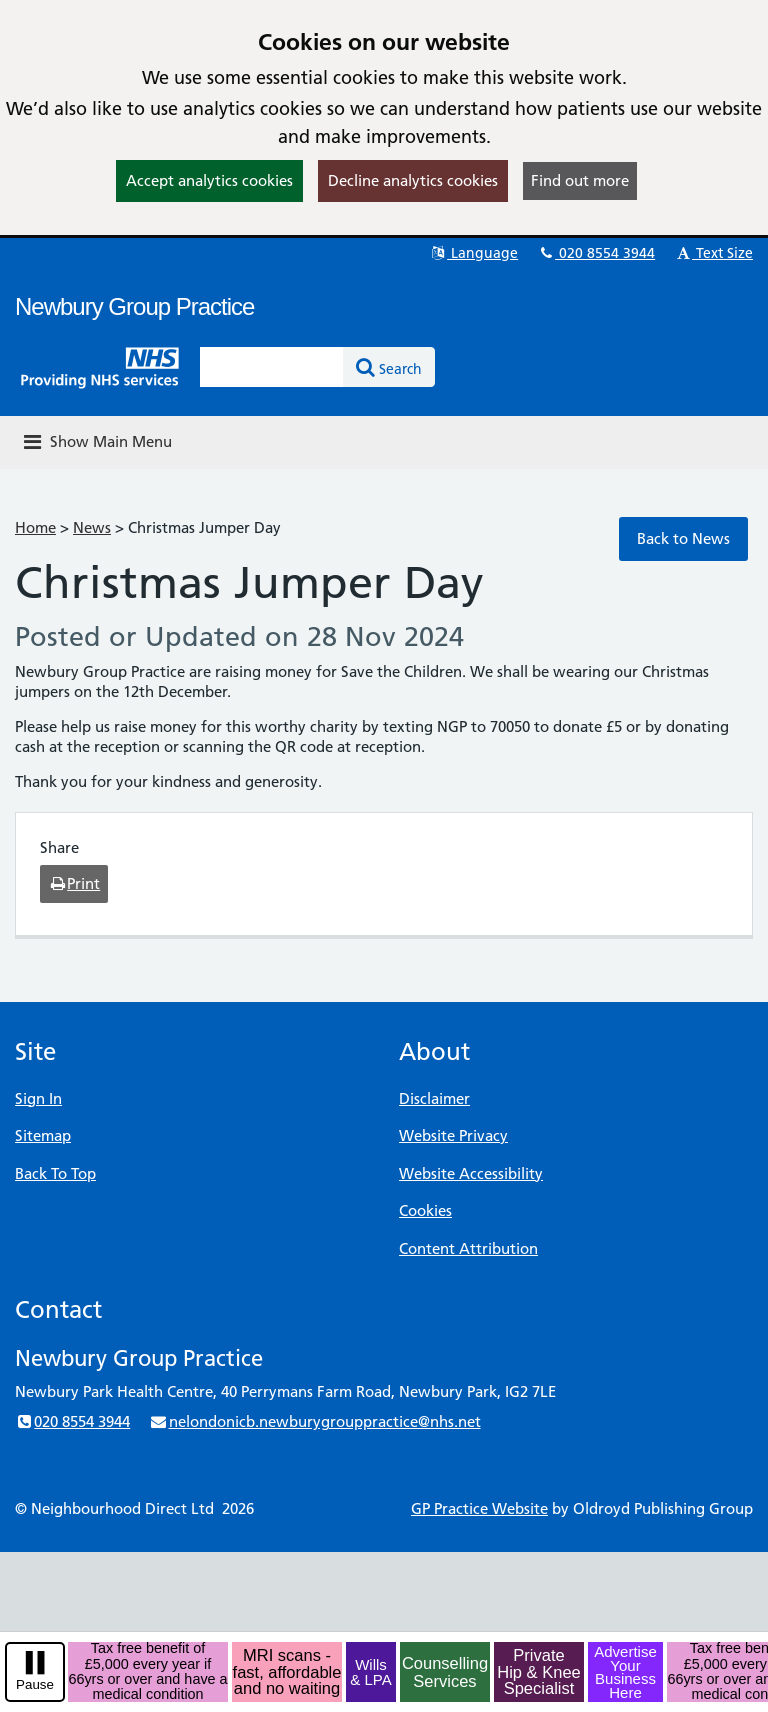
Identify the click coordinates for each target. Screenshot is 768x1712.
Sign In (38, 1098)
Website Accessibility (471, 1173)
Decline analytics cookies (413, 180)
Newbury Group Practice (134, 306)
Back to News (683, 538)
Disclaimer (434, 1098)
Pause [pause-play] (35, 1684)
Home (35, 527)
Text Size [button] (713, 253)
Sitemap (43, 1135)
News (92, 527)
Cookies (425, 1210)
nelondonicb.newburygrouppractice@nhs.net (314, 1421)
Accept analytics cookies (209, 180)
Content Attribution (468, 1248)
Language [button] (473, 253)
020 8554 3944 (596, 253)
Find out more (580, 180)
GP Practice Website (479, 1508)
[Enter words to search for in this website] (272, 367)
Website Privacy (453, 1135)
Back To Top (55, 1173)
